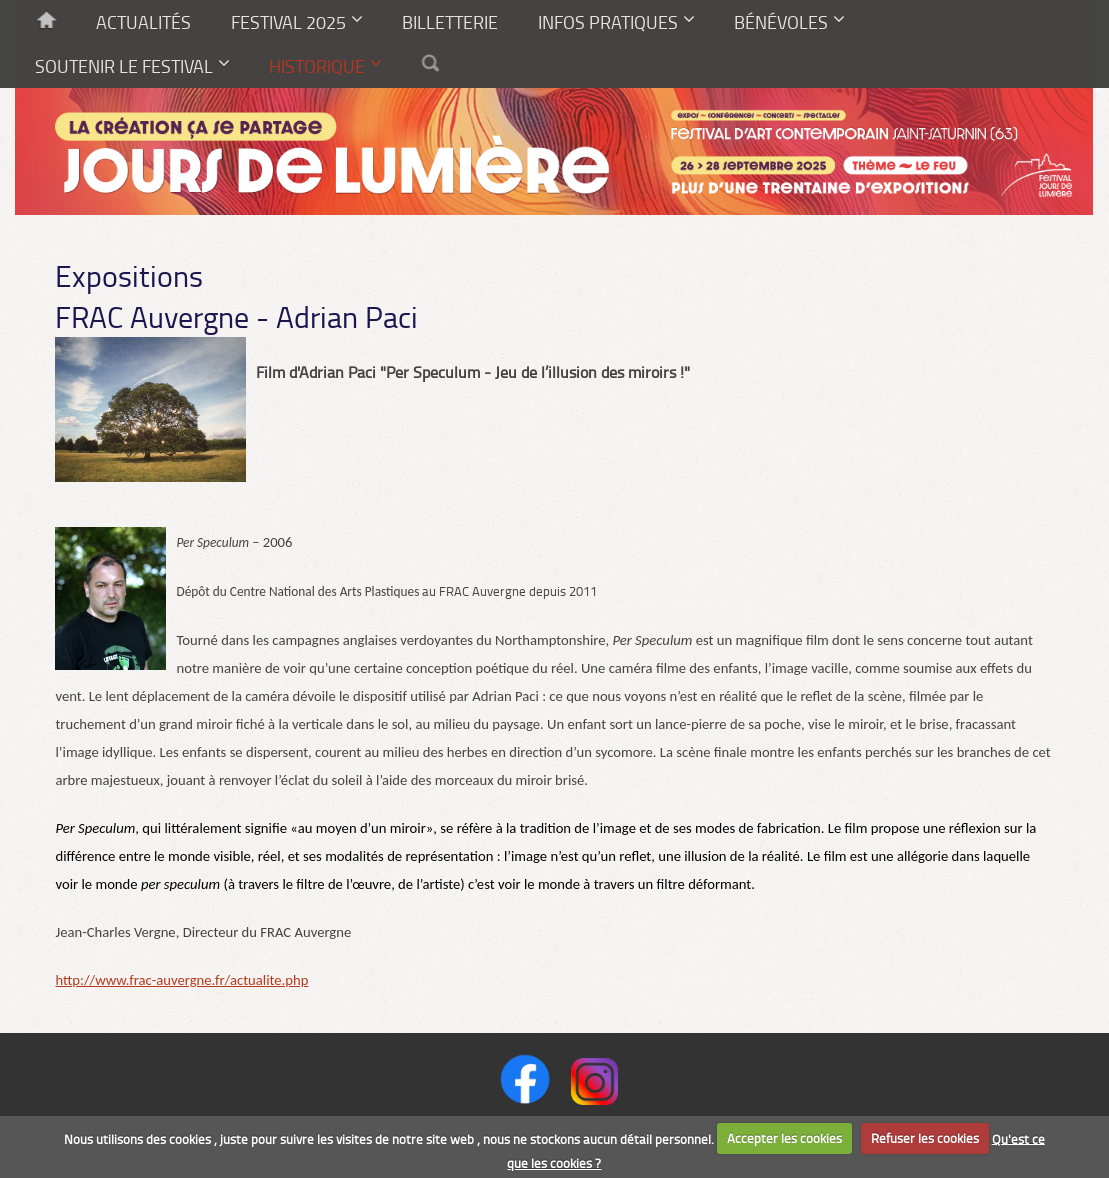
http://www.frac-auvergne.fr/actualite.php (181, 980)
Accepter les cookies (784, 1138)
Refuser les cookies (925, 1138)
